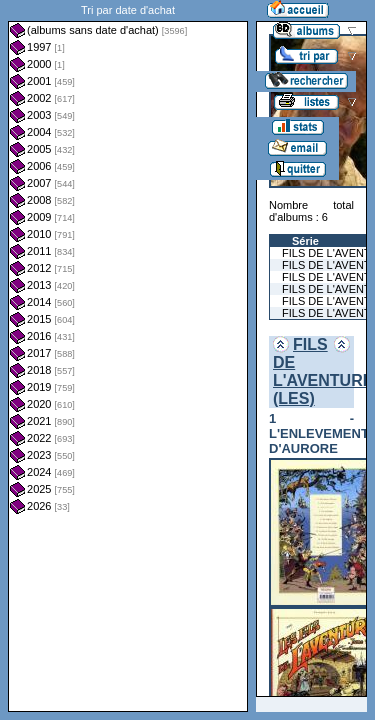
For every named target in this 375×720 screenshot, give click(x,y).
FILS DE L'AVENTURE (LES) (323, 371)
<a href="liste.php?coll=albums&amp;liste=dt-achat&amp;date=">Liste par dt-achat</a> (128, 356)
